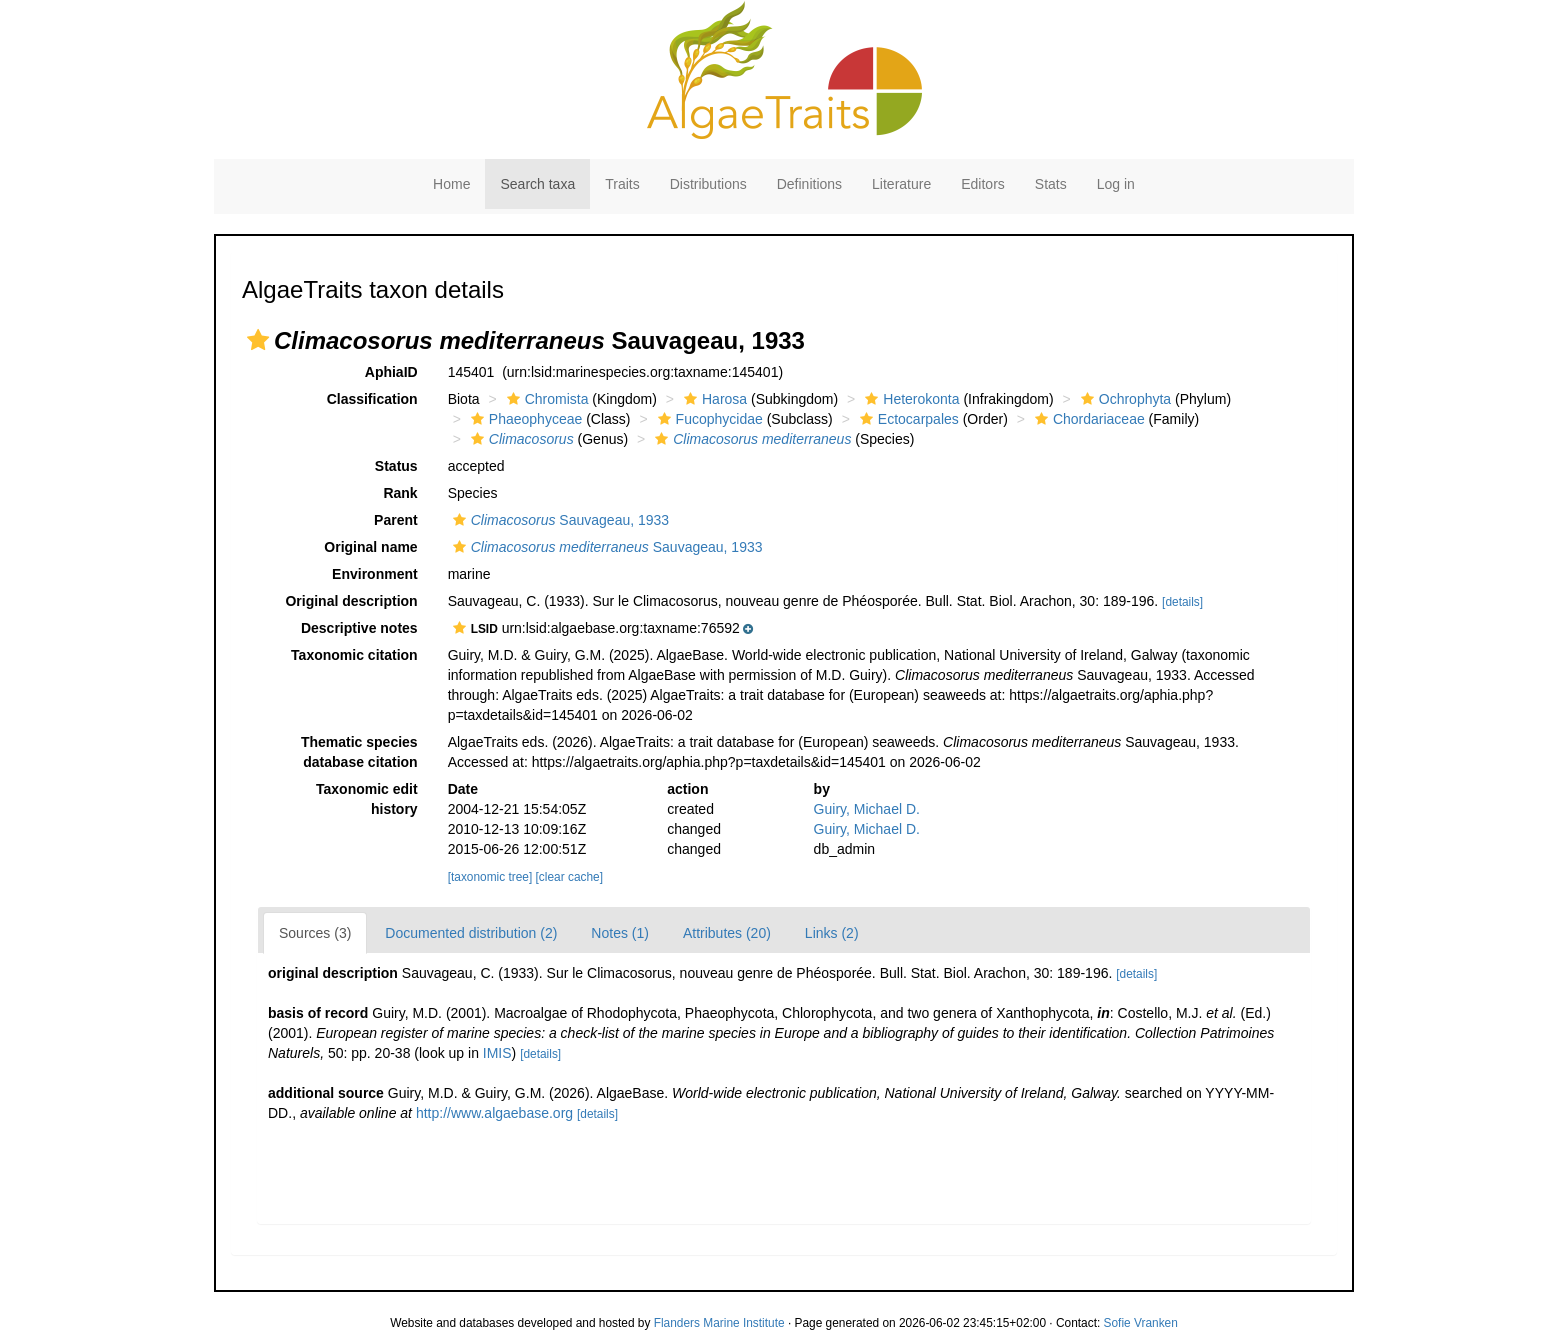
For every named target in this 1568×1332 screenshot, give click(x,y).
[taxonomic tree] (490, 877)
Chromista (545, 399)
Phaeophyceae (524, 419)
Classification (372, 399)
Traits (622, 184)
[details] (1182, 602)
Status (396, 466)
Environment (375, 574)
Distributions (708, 184)
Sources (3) (315, 933)
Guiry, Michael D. (867, 809)
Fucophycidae (708, 419)
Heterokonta (909, 399)
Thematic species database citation (359, 752)
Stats (1051, 184)
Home (451, 184)
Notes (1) (620, 933)
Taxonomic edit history (367, 799)
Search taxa (537, 184)
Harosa (713, 399)
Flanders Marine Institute (719, 1323)
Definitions (809, 184)
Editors (983, 184)
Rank (400, 493)
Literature (901, 184)
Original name (370, 547)
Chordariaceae (1087, 419)
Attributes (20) (727, 933)
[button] (258, 340)
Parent (396, 520)
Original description (351, 601)
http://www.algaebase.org (494, 1113)
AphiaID (391, 372)
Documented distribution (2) (471, 933)
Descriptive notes (359, 628)
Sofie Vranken (1141, 1323)
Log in (1116, 184)
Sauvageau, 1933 (558, 520)
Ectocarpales (907, 419)
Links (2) (832, 933)
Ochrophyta (1123, 399)
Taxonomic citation (354, 655)
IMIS (497, 1053)
